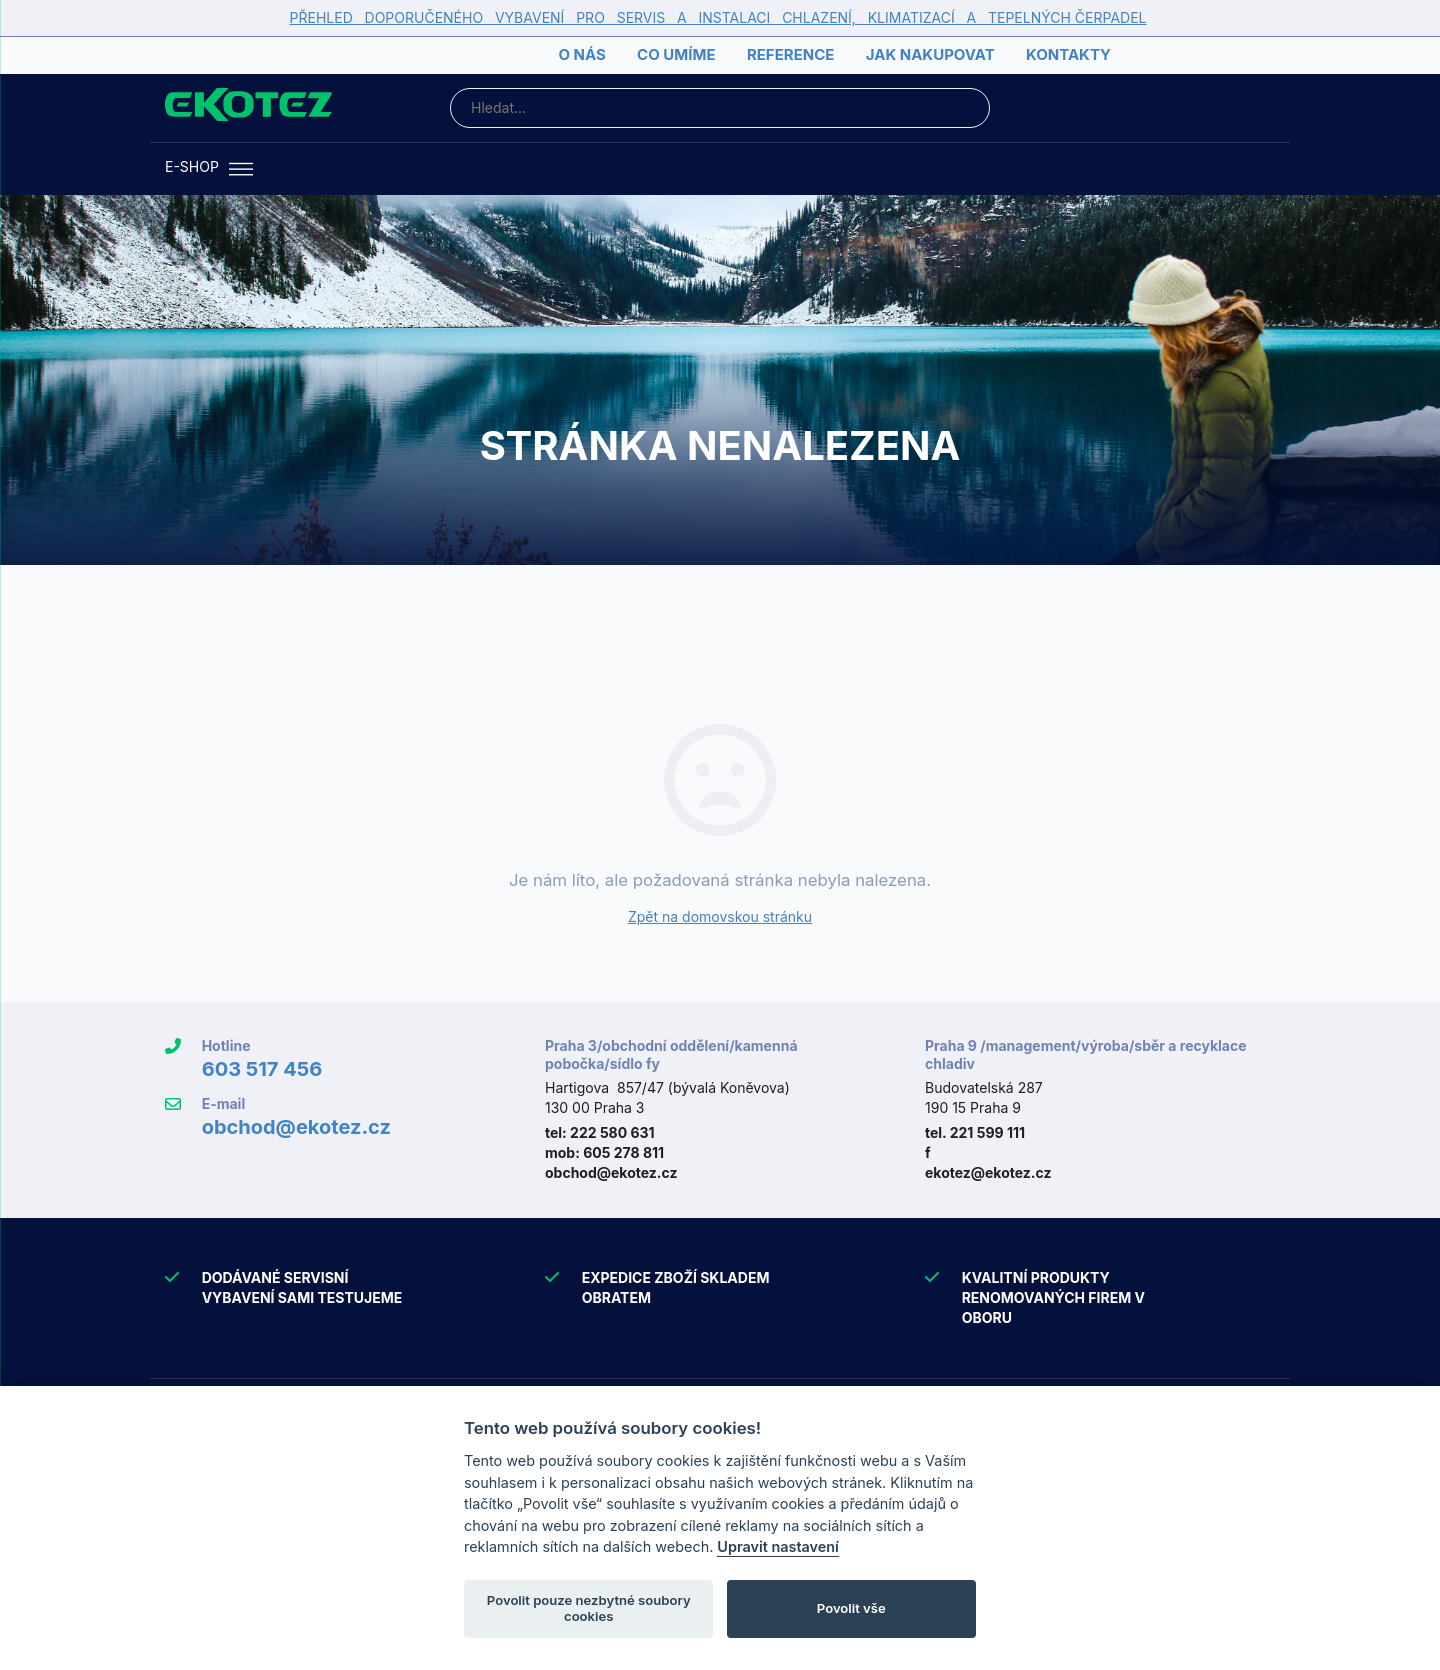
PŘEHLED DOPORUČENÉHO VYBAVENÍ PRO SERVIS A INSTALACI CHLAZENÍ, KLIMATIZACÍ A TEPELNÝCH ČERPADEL (718, 17)
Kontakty (1068, 54)
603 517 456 (262, 1069)
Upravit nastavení (778, 1546)
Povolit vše (851, 1608)
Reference (790, 54)
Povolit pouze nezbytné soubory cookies (589, 1608)
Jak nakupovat (930, 54)
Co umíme (676, 54)
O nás (581, 54)
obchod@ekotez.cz (296, 1127)
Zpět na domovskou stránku (720, 916)
